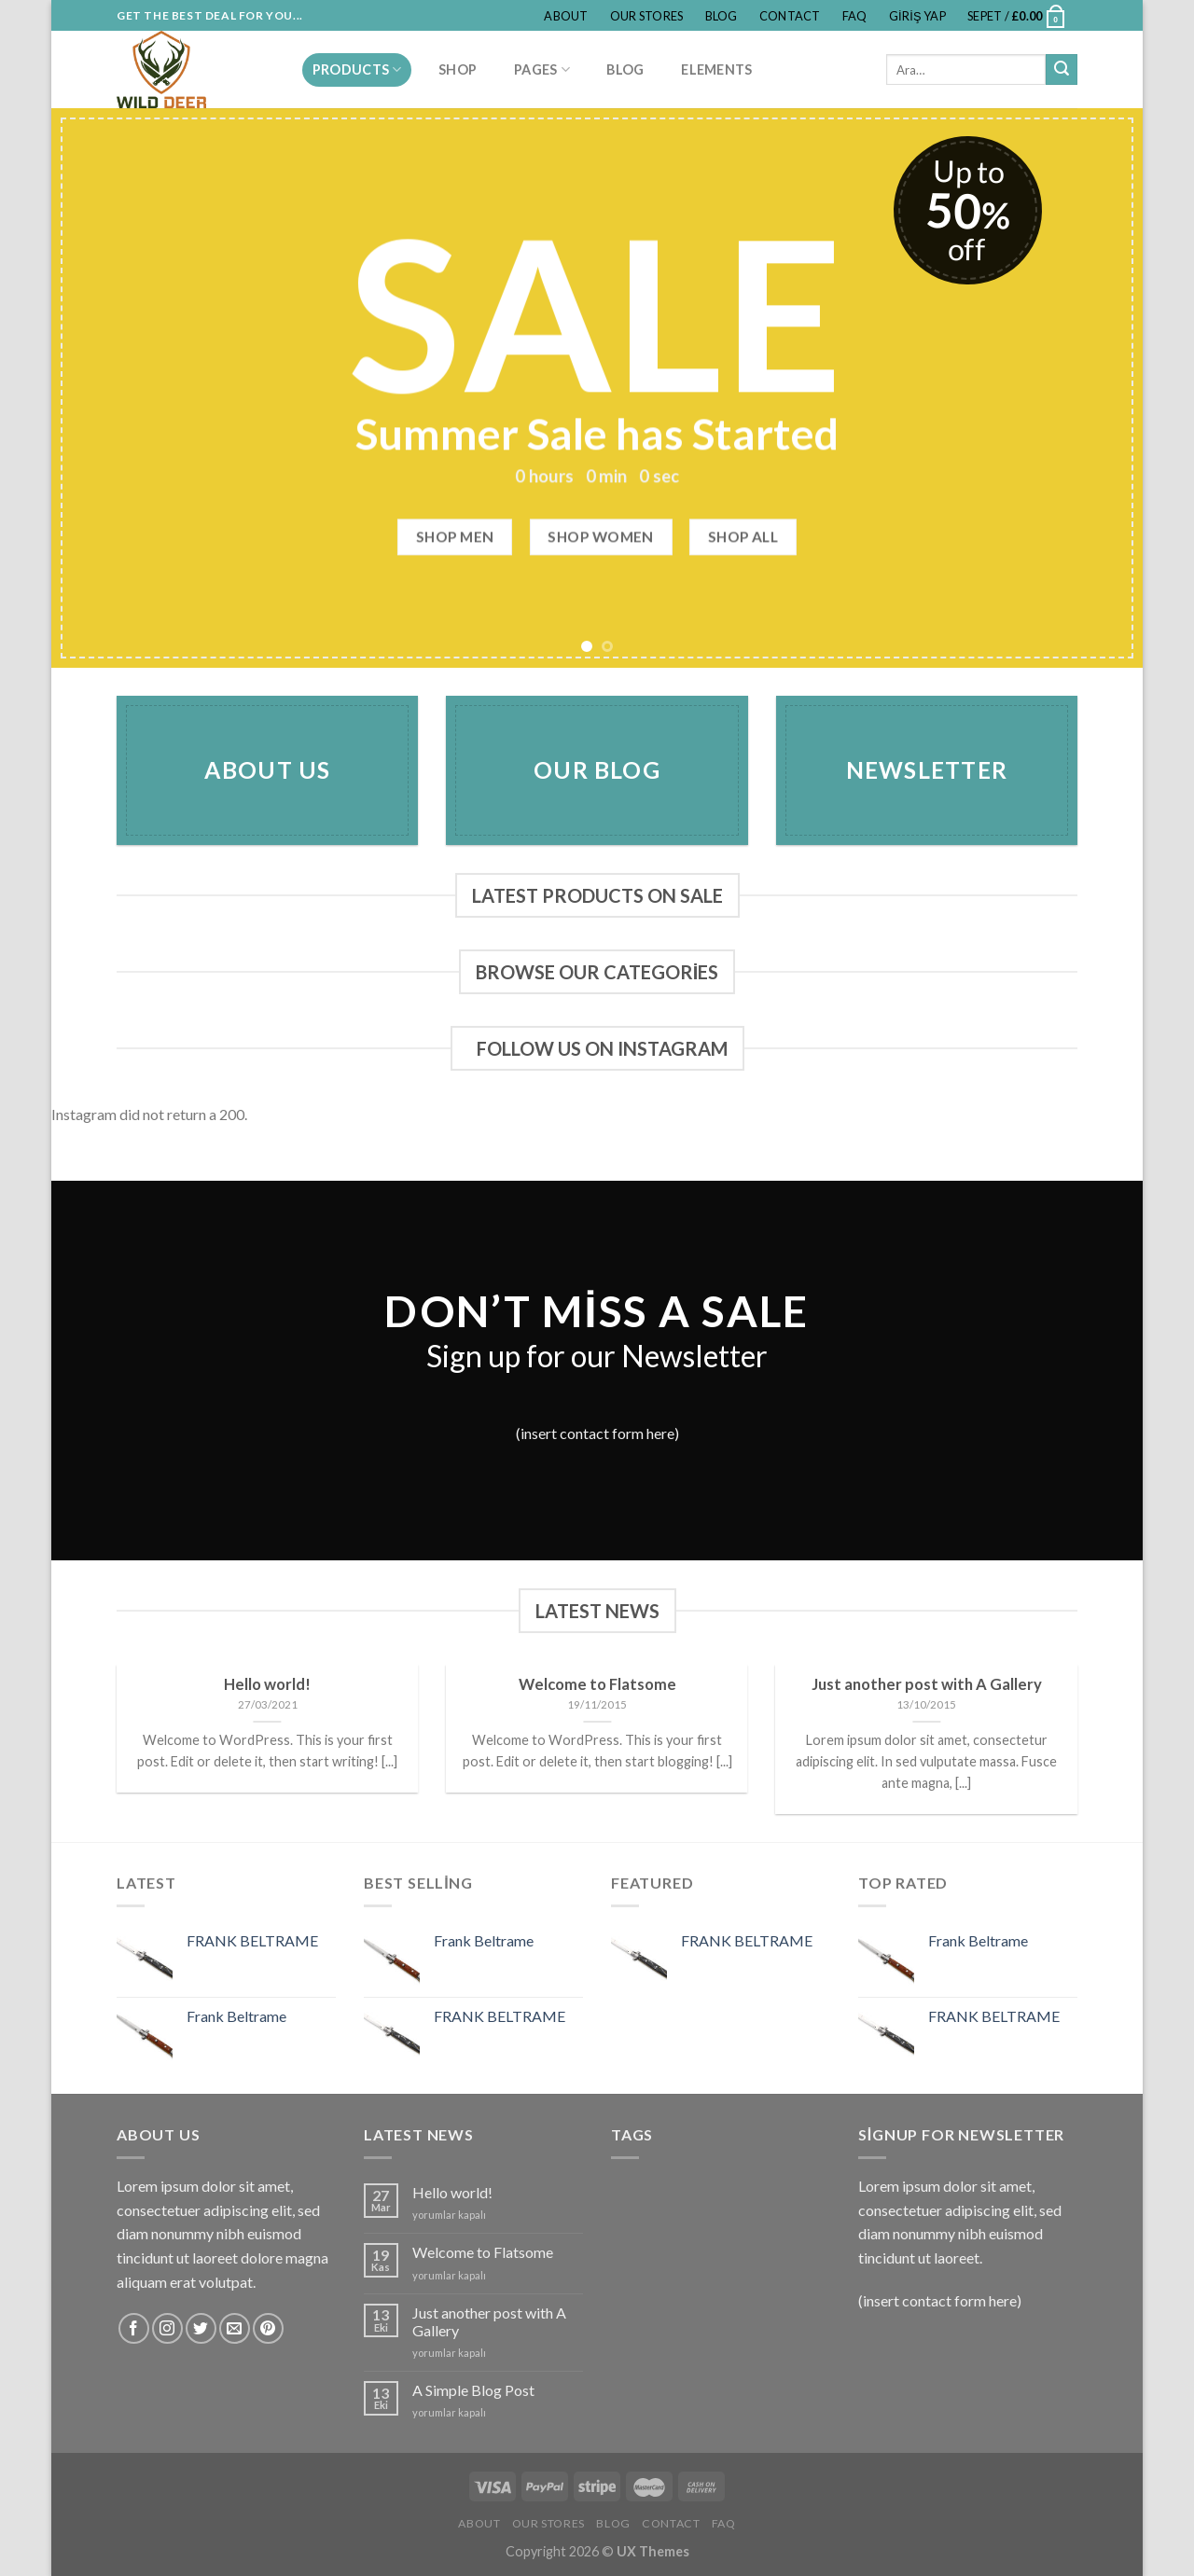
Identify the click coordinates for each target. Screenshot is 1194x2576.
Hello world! (452, 2192)
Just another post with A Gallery (489, 2321)
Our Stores (647, 15)
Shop (457, 69)
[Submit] (1061, 70)
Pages (542, 69)
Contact (790, 15)
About (566, 15)
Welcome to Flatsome (482, 2252)
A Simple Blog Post (473, 2390)
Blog (721, 15)
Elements (716, 69)
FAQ (855, 15)
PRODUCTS (357, 69)
